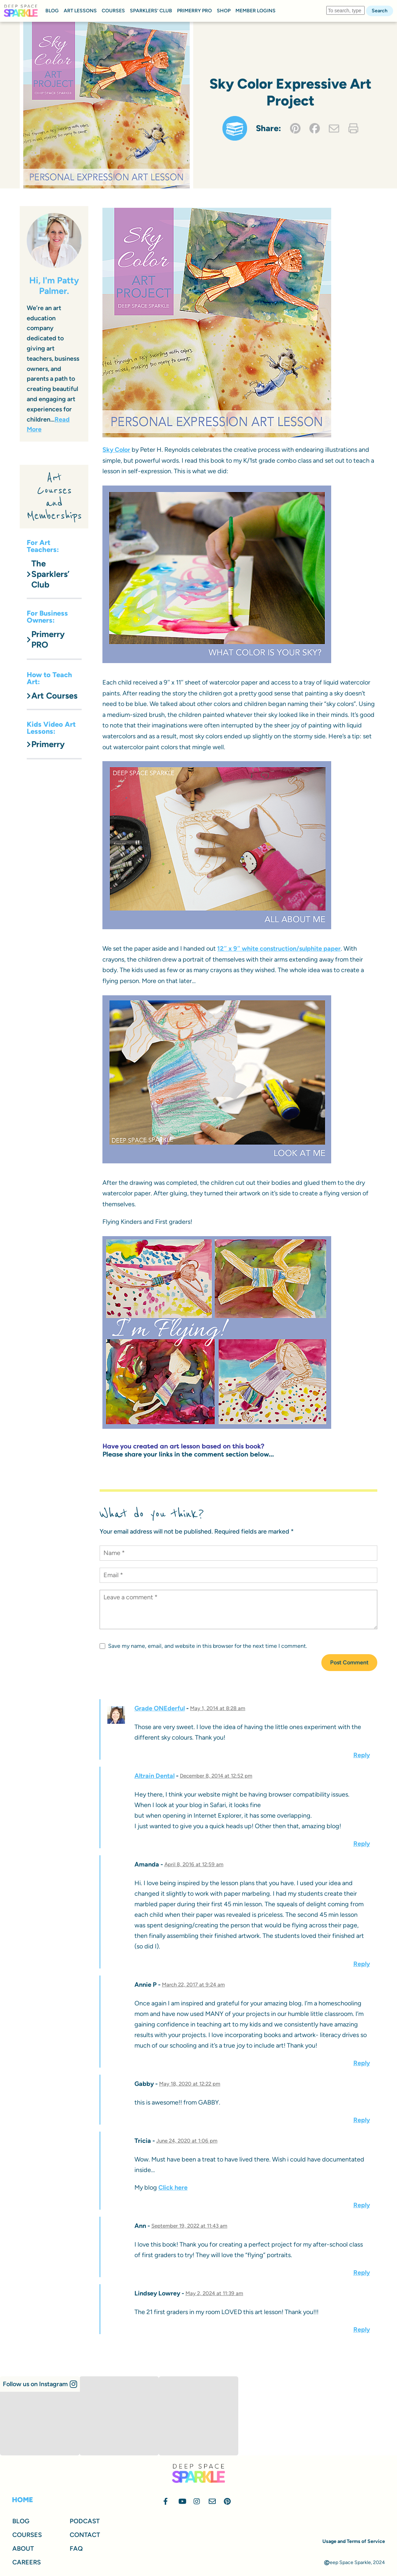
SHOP (224, 11)
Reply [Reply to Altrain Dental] (361, 1844)
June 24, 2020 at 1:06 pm (187, 2141)
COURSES (113, 11)
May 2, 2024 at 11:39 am (214, 2293)
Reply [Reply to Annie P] (361, 2063)
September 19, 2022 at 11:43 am (189, 2226)
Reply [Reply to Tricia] (361, 2205)
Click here (173, 2187)
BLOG (52, 11)
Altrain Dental (154, 1776)
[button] (40, 2384)
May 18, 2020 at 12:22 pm (189, 2084)
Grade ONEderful (159, 1708)
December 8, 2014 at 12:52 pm (216, 1776)
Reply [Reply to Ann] (361, 2272)
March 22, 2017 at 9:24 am (193, 1984)
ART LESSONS (80, 11)
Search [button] (379, 11)
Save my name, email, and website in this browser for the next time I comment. (203, 1646)
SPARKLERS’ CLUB (151, 11)
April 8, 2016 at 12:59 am (193, 1864)
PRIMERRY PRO (194, 11)
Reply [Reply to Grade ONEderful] (361, 1755)
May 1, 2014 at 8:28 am (217, 1708)
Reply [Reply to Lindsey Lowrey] (361, 2329)
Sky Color (116, 450)
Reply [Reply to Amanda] (361, 1964)
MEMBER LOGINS (255, 11)
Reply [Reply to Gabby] (361, 2120)
